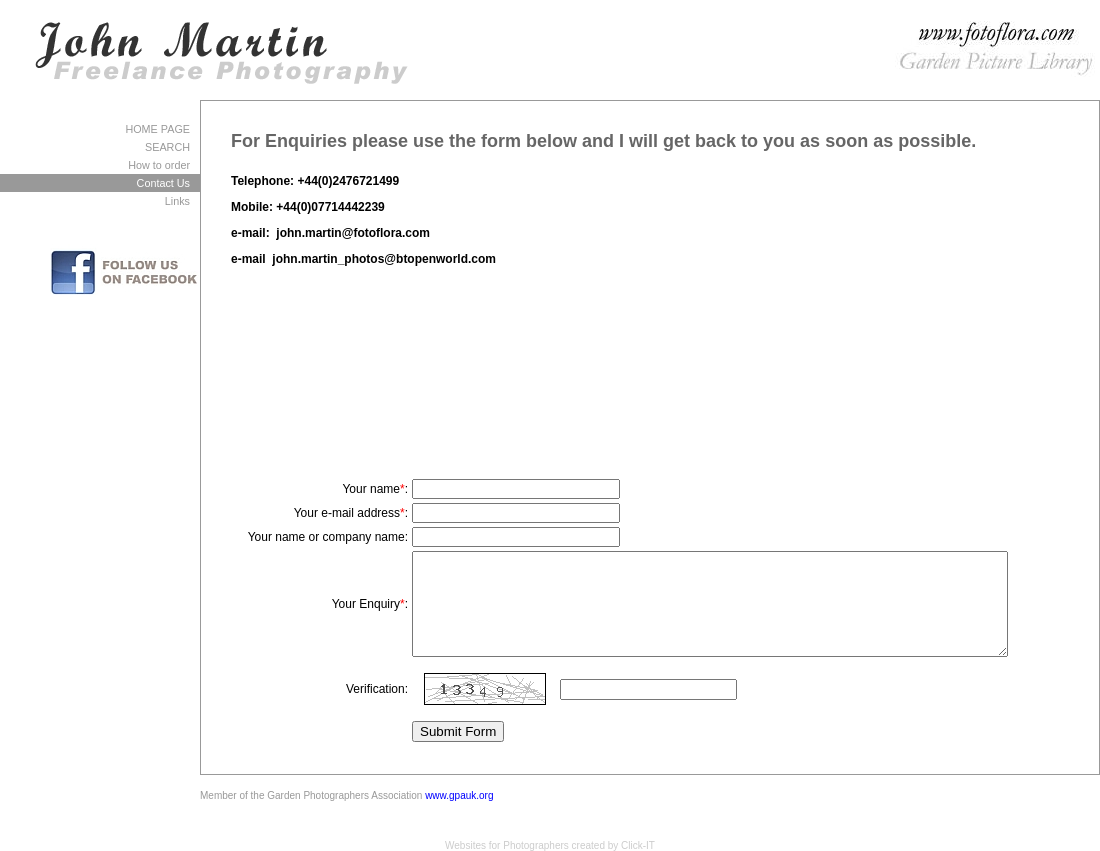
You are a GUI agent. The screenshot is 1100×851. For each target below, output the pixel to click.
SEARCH (167, 147)
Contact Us (163, 183)
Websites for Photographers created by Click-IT (550, 845)
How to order (159, 165)
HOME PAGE (157, 129)
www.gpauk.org (459, 795)
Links (177, 201)
